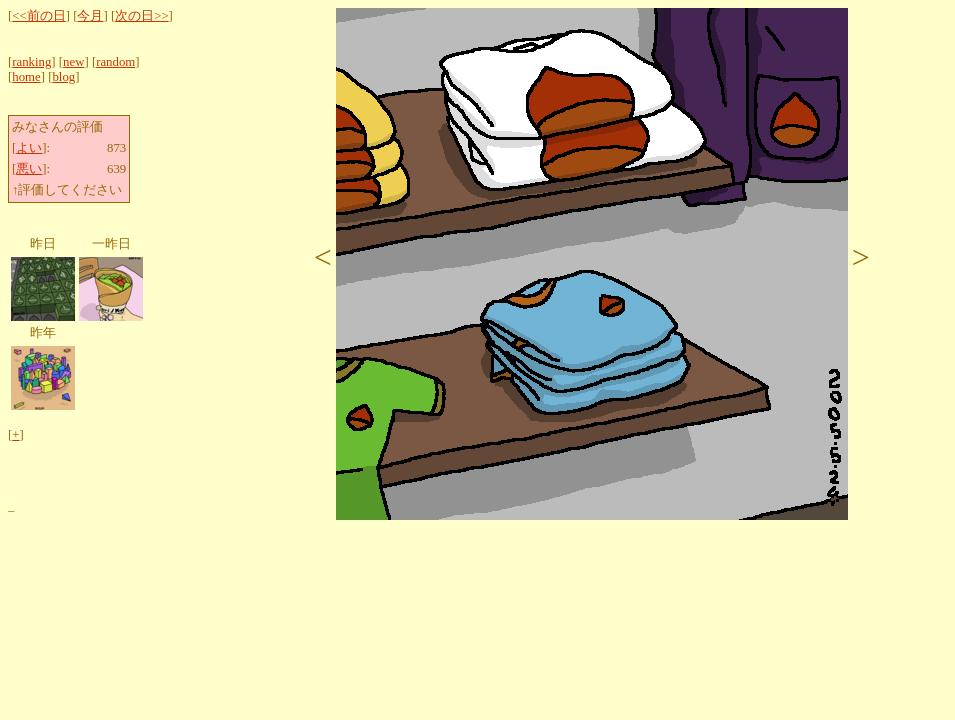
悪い (29, 169)
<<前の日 (38, 16)
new (73, 62)
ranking (31, 62)
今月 (90, 16)
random (115, 62)
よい (29, 148)
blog (63, 77)
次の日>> (141, 16)
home (26, 77)
